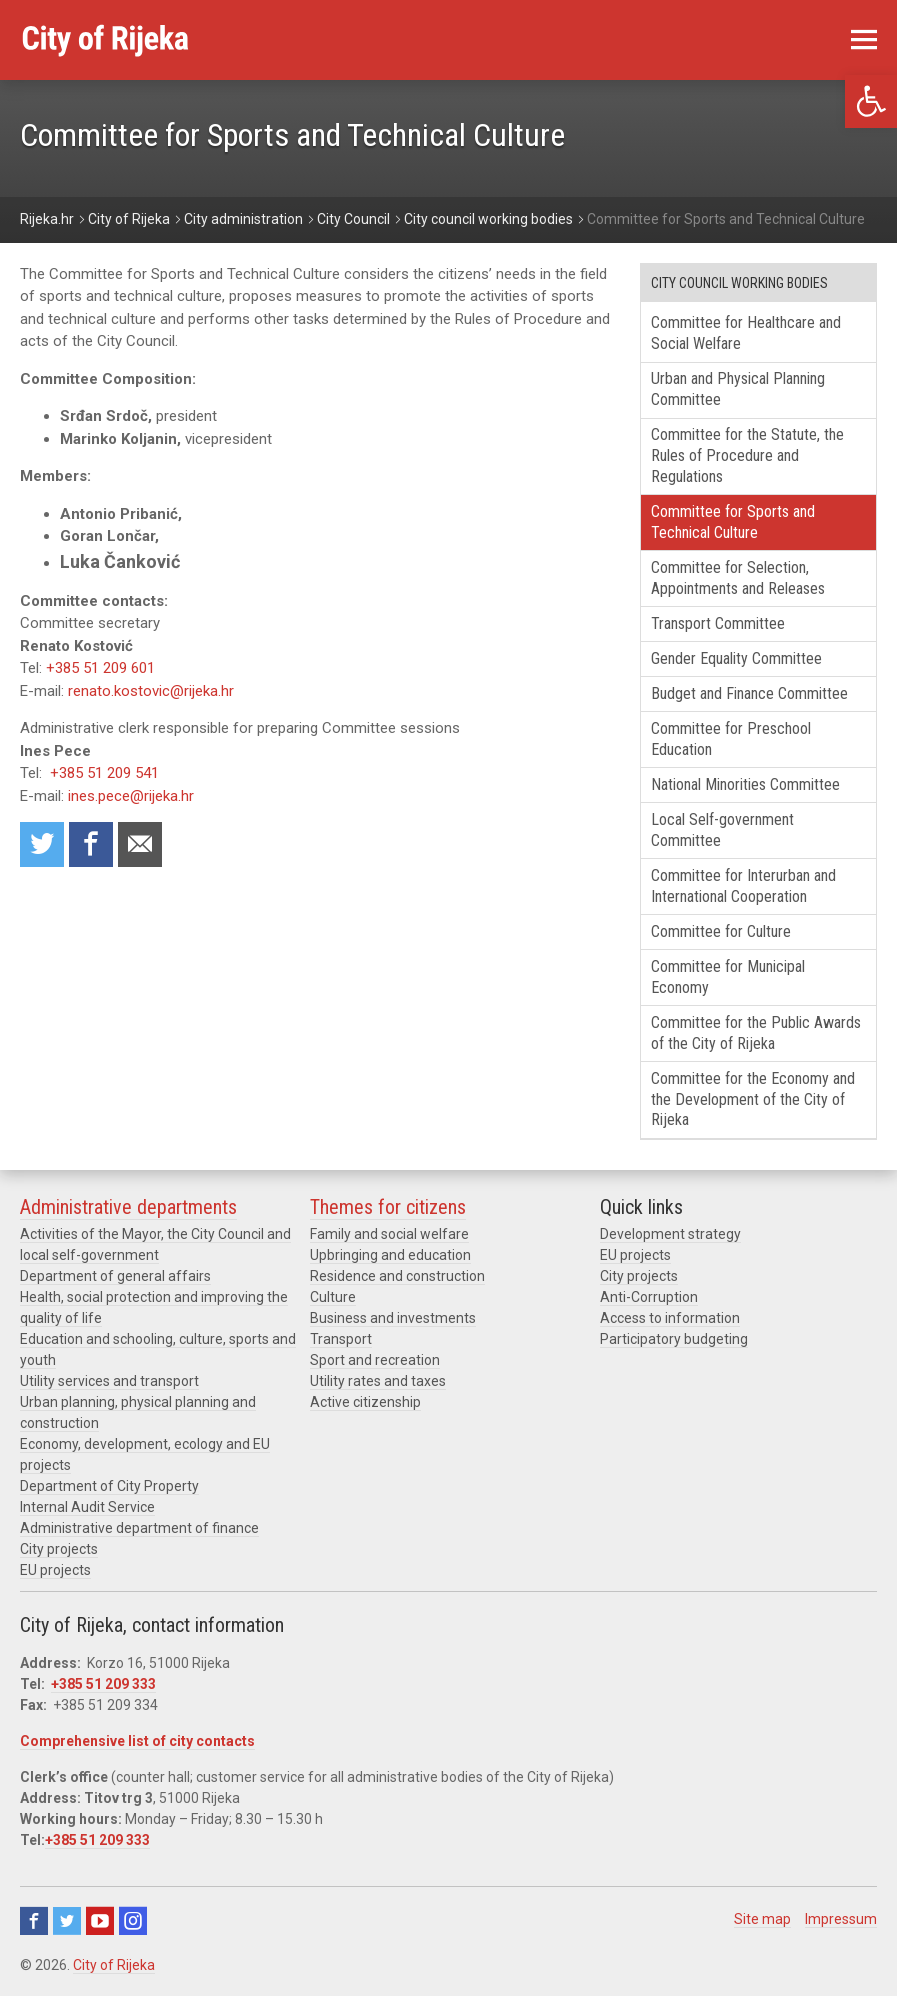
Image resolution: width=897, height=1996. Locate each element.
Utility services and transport (109, 1381)
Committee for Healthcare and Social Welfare (746, 333)
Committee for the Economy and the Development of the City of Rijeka (753, 1099)
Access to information (670, 1318)
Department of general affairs (115, 1276)
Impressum (841, 1919)
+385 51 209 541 (104, 773)
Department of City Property (109, 1486)
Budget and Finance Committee (749, 693)
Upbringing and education (390, 1255)
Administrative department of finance (139, 1528)
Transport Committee (718, 623)
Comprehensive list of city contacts (137, 1741)
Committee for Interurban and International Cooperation (743, 886)
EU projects (55, 1570)
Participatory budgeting (674, 1339)
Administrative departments (128, 1207)
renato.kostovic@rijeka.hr (151, 691)
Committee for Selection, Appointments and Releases (738, 578)
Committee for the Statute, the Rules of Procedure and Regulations (747, 455)
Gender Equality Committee (736, 658)
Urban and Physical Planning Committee (738, 389)
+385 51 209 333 (103, 1684)
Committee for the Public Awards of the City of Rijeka (756, 1033)
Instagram (133, 1921)
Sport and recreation (375, 1360)
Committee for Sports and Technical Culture (733, 522)
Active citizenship (365, 1402)
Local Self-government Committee (722, 830)
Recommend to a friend (140, 844)
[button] (871, 101)
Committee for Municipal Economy (728, 977)
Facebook (34, 1921)
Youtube (100, 1921)
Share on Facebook (91, 844)
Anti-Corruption (649, 1297)
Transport (341, 1339)
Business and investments (393, 1318)
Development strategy (670, 1234)
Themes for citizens (388, 1207)
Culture (333, 1297)
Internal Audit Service (87, 1507)
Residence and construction (397, 1276)
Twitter (67, 1921)
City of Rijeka (114, 1965)
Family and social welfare (389, 1234)
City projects (59, 1549)
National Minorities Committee (745, 784)
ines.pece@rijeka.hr (131, 796)
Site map (762, 1919)
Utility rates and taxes (378, 1381)
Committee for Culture (721, 931)
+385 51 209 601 (100, 668)
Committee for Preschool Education (731, 739)
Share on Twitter (42, 844)
